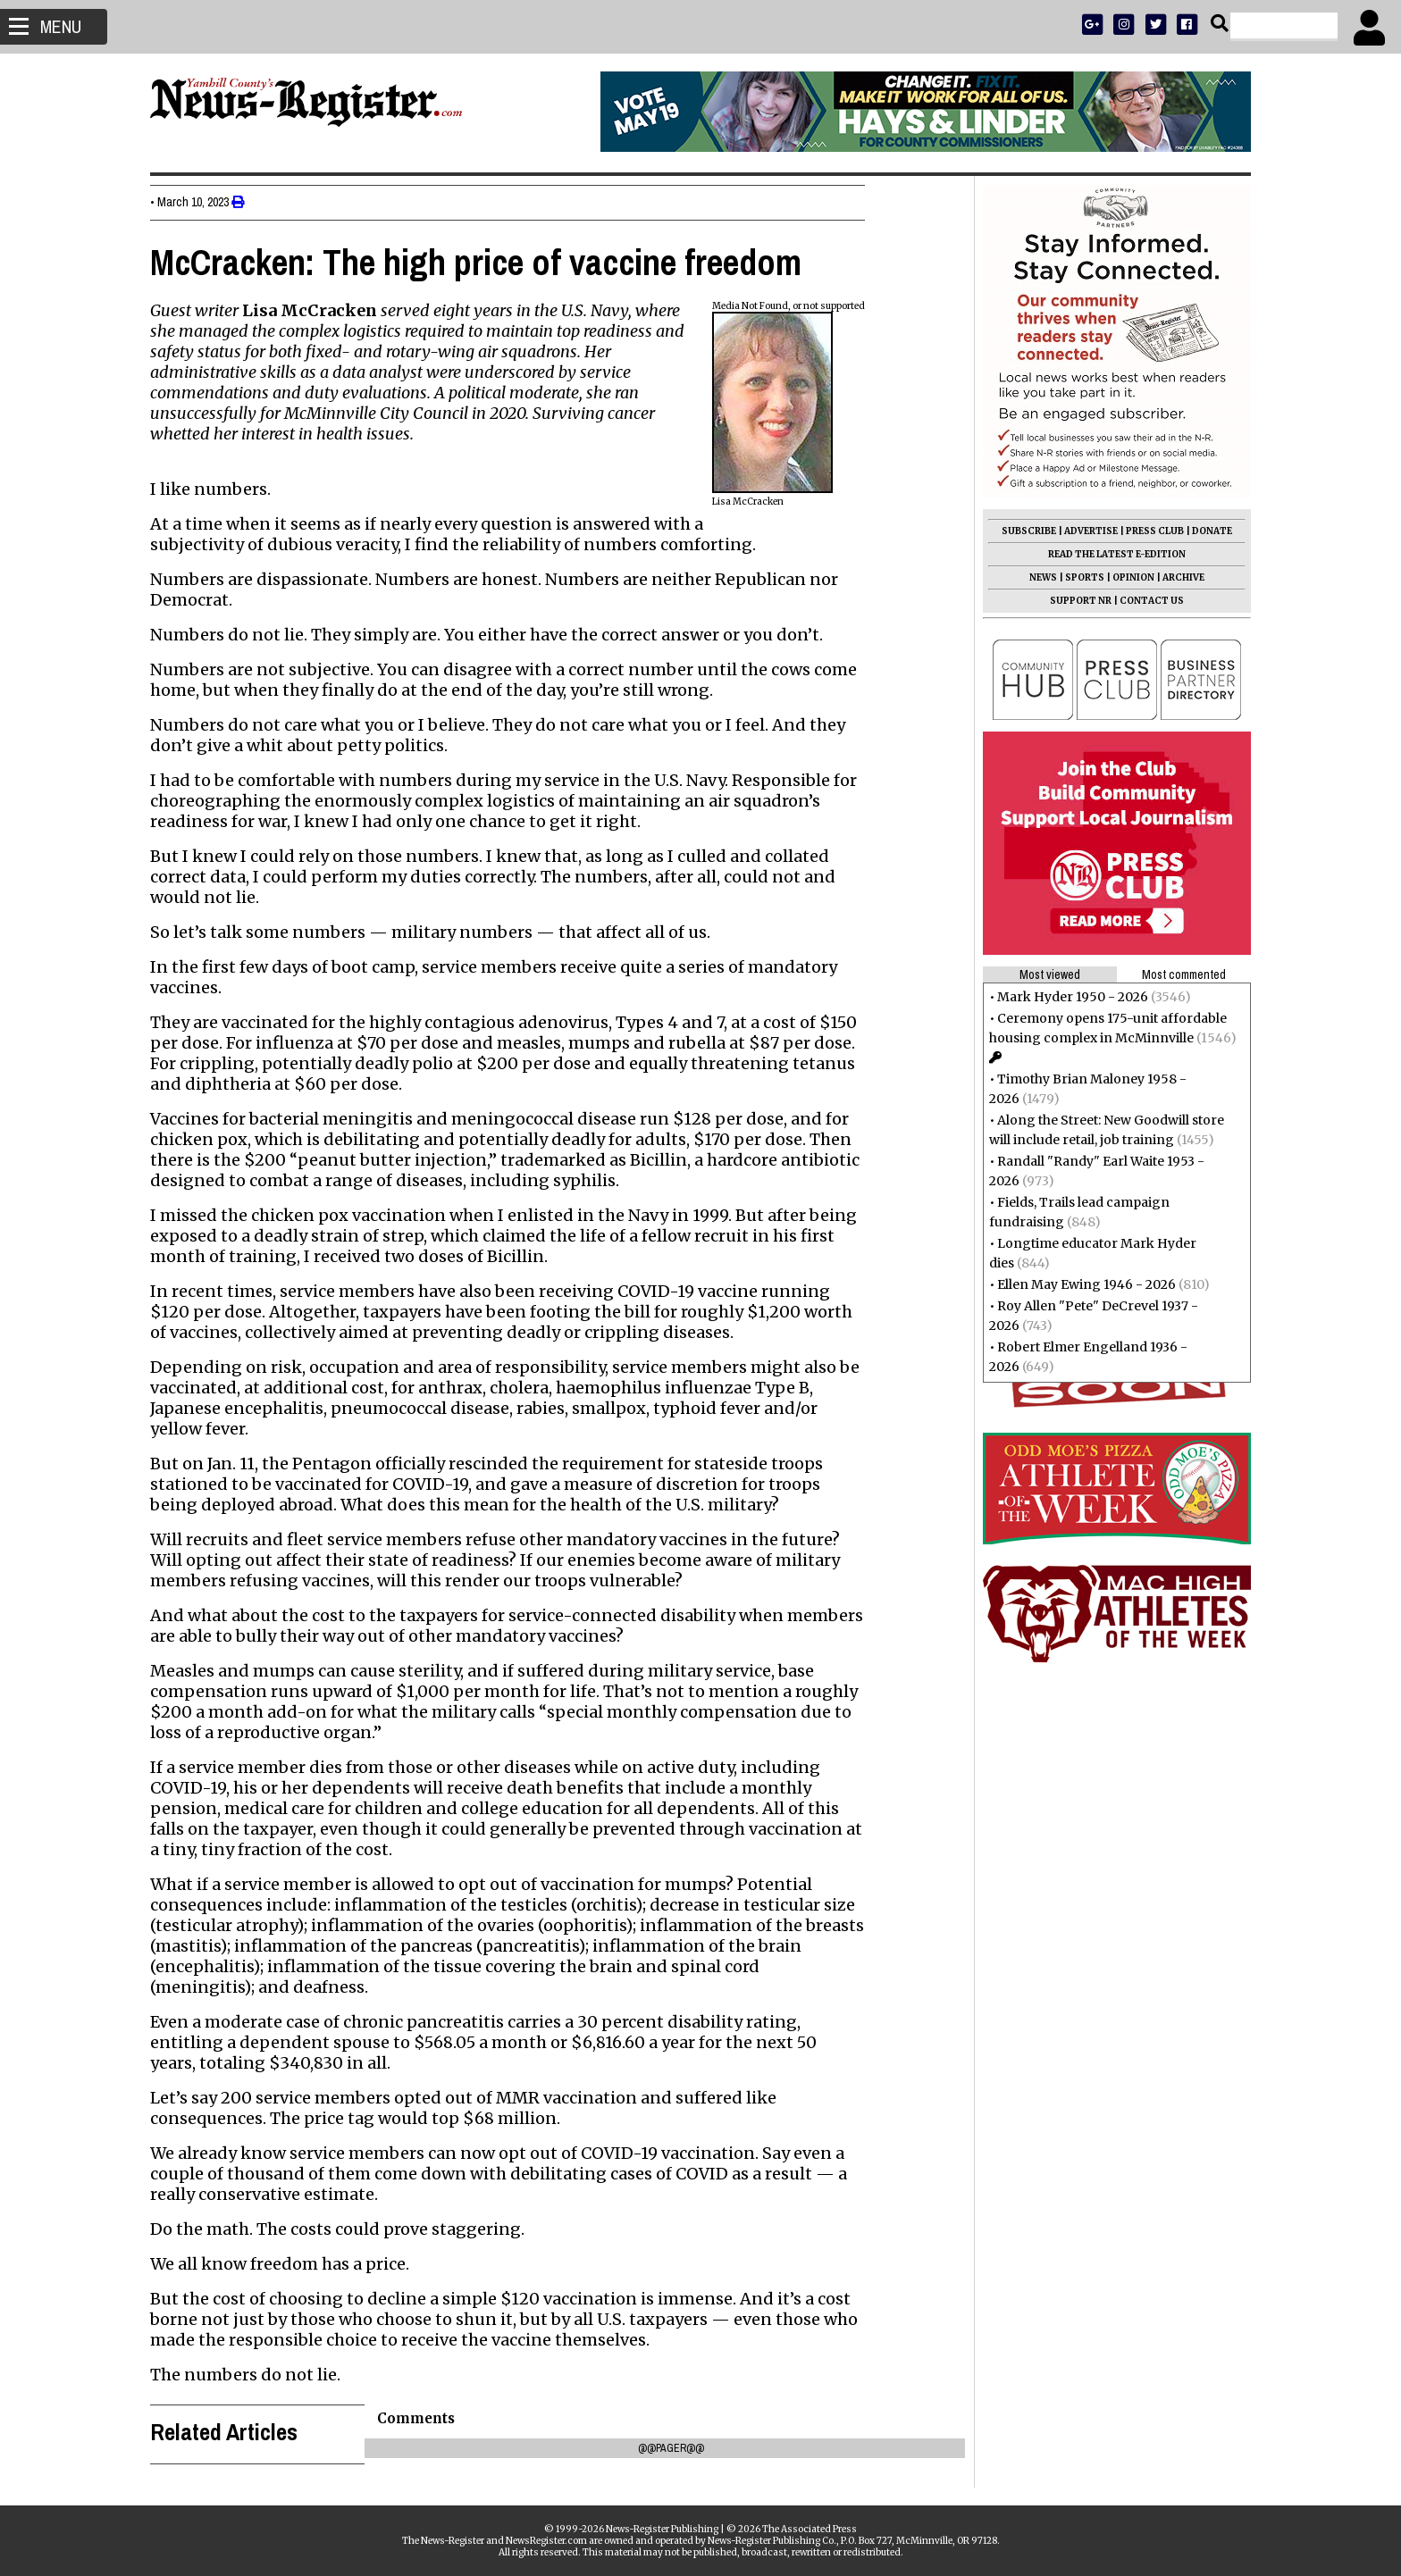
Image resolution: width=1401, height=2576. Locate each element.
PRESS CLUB (1149, 531)
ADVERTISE (1085, 531)
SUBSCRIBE (1023, 531)
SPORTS (1079, 577)
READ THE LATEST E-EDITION (1111, 554)
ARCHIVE (1178, 577)
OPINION (1128, 577)
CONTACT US (1146, 600)
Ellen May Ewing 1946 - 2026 (1081, 1284)
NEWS (1038, 577)
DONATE (1207, 531)
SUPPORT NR (1075, 600)
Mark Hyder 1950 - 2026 (1067, 997)
